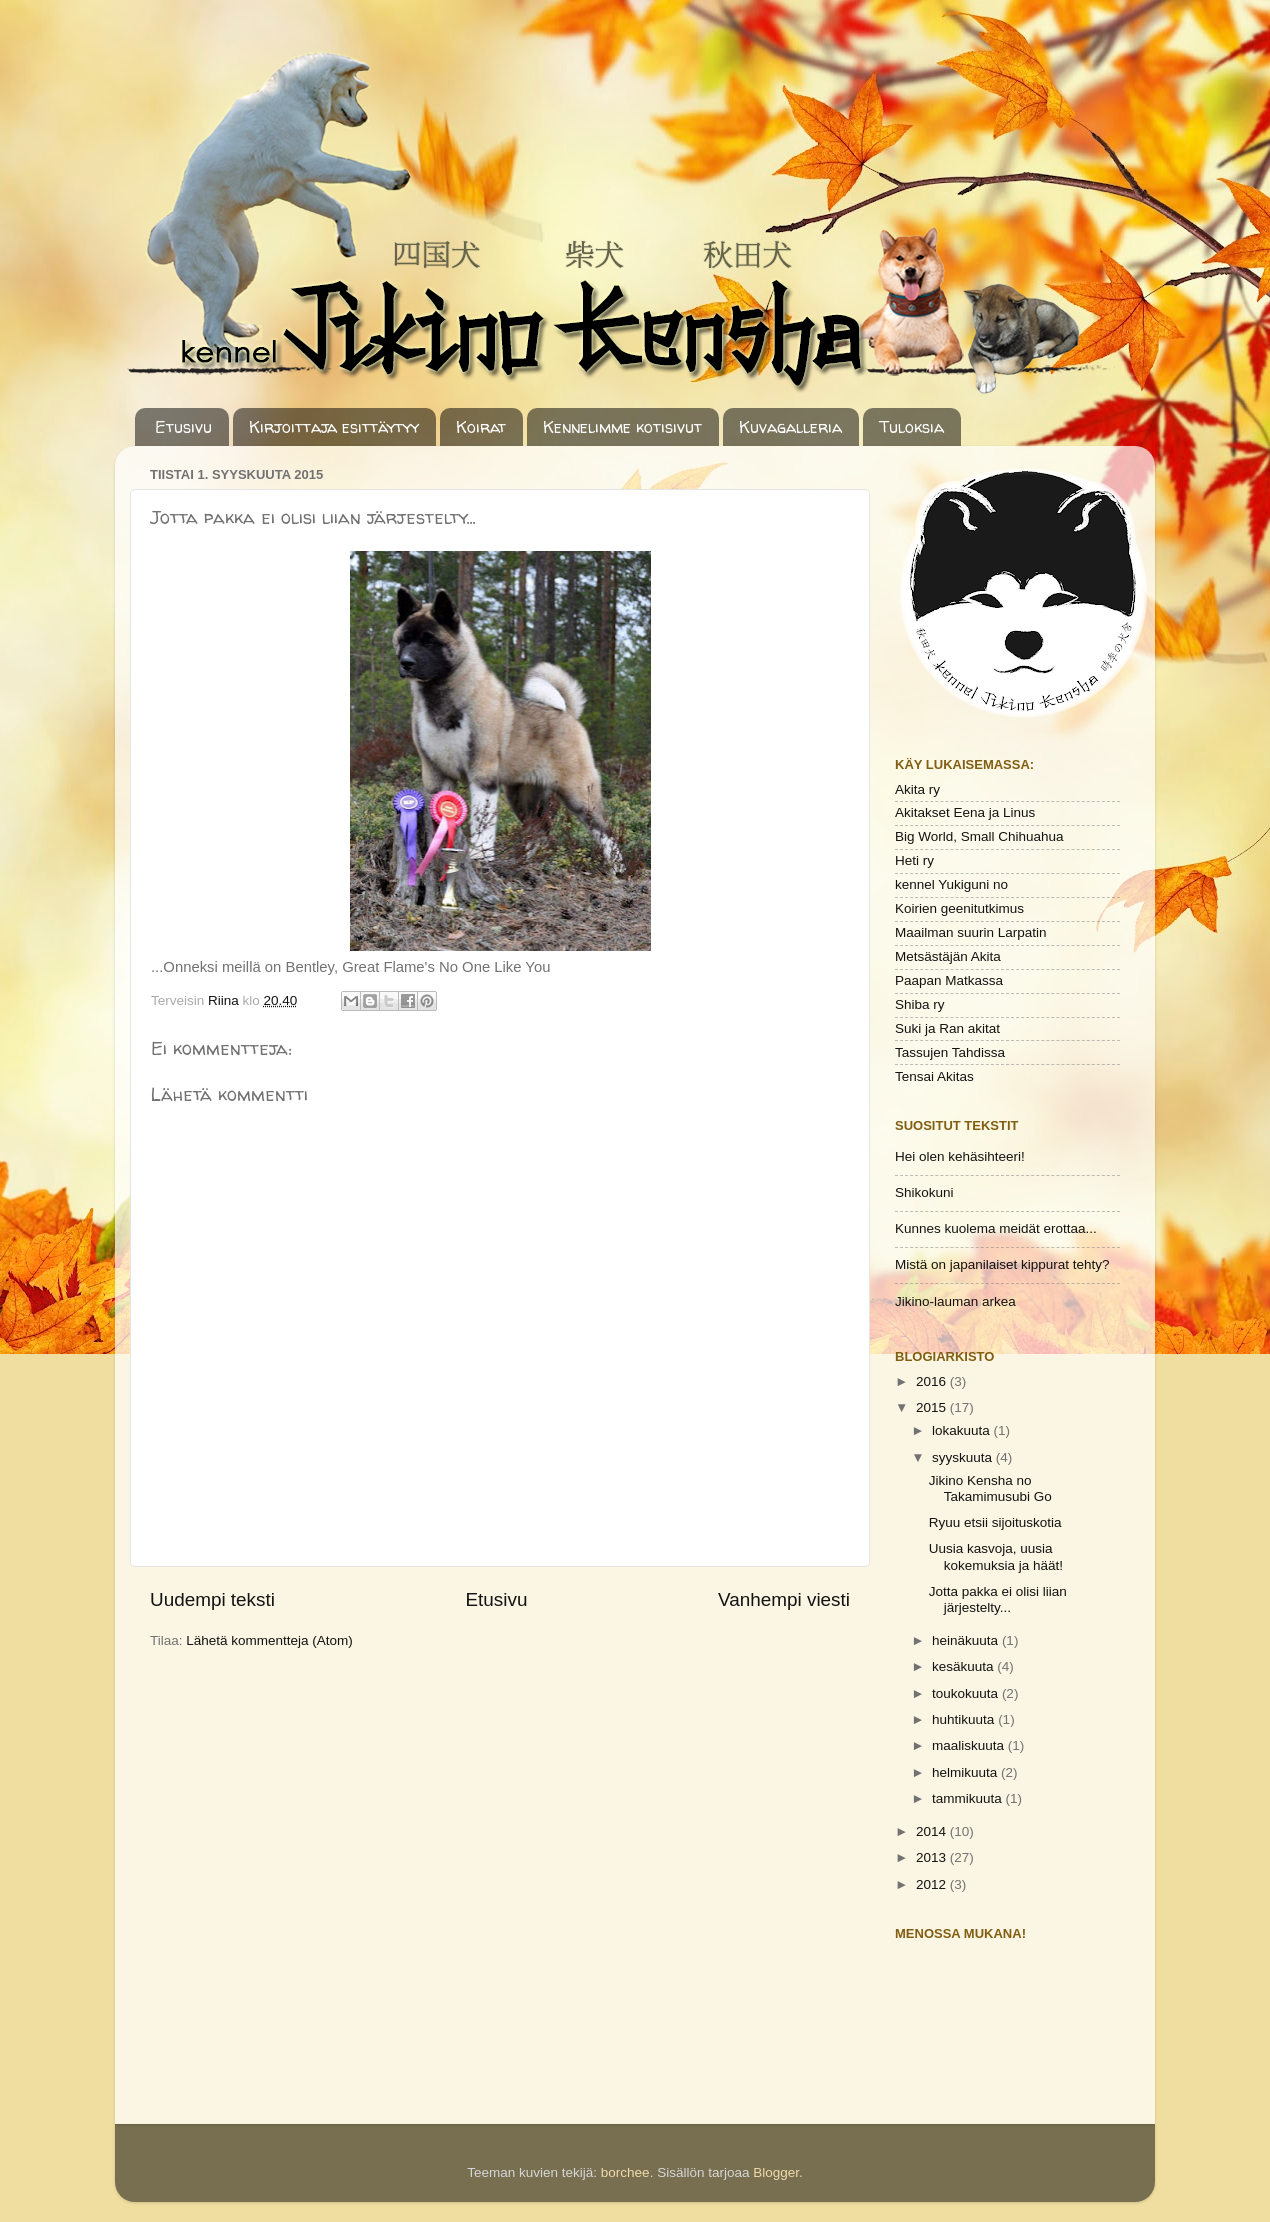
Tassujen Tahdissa (950, 1052)
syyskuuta (964, 1457)
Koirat (481, 427)
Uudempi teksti (212, 1599)
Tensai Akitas (934, 1076)
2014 (933, 1831)
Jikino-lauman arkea (955, 1301)
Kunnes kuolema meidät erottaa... (996, 1228)
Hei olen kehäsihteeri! (960, 1156)
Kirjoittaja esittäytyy (334, 427)
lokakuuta (963, 1430)
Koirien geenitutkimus (959, 908)
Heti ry (914, 860)
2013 (933, 1857)
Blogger (776, 2172)
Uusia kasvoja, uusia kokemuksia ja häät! (996, 1556)
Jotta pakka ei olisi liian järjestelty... (998, 1599)
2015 (933, 1407)
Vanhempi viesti (784, 1599)
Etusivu (183, 427)
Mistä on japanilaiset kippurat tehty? (1002, 1264)
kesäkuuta (964, 1666)
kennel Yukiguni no (951, 884)
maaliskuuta (970, 1745)
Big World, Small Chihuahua (979, 836)
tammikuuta (969, 1798)
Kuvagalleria (790, 427)
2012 (933, 1884)
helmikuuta (966, 1772)
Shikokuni (924, 1192)
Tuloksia (911, 427)
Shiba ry (920, 1004)
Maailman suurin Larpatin (971, 932)
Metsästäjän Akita (948, 956)
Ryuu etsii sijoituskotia (995, 1522)
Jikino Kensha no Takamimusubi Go (990, 1488)
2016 (933, 1381)
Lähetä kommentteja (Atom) (269, 1640)
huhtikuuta (965, 1719)
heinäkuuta (967, 1640)
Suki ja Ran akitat (947, 1028)
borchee (625, 2172)
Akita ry (917, 789)
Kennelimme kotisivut (622, 427)
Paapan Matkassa (949, 980)
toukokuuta (967, 1693)
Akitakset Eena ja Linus (965, 812)
